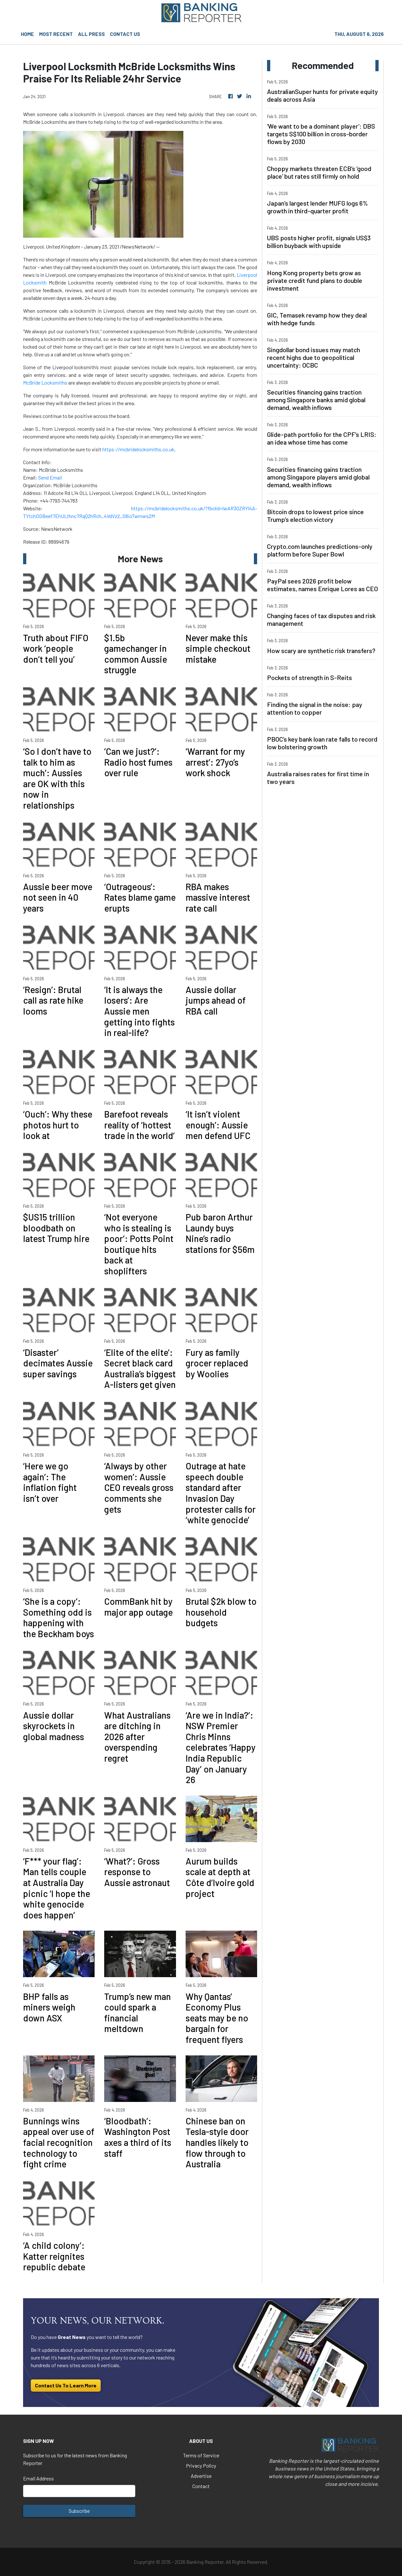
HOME (27, 34)
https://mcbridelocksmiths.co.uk (138, 449)
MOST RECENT (56, 34)
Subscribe (79, 2511)
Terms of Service (201, 2455)
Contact (201, 2486)
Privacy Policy (201, 2465)
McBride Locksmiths (45, 382)
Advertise (201, 2476)
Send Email (50, 477)
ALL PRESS (91, 34)
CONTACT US (125, 34)
